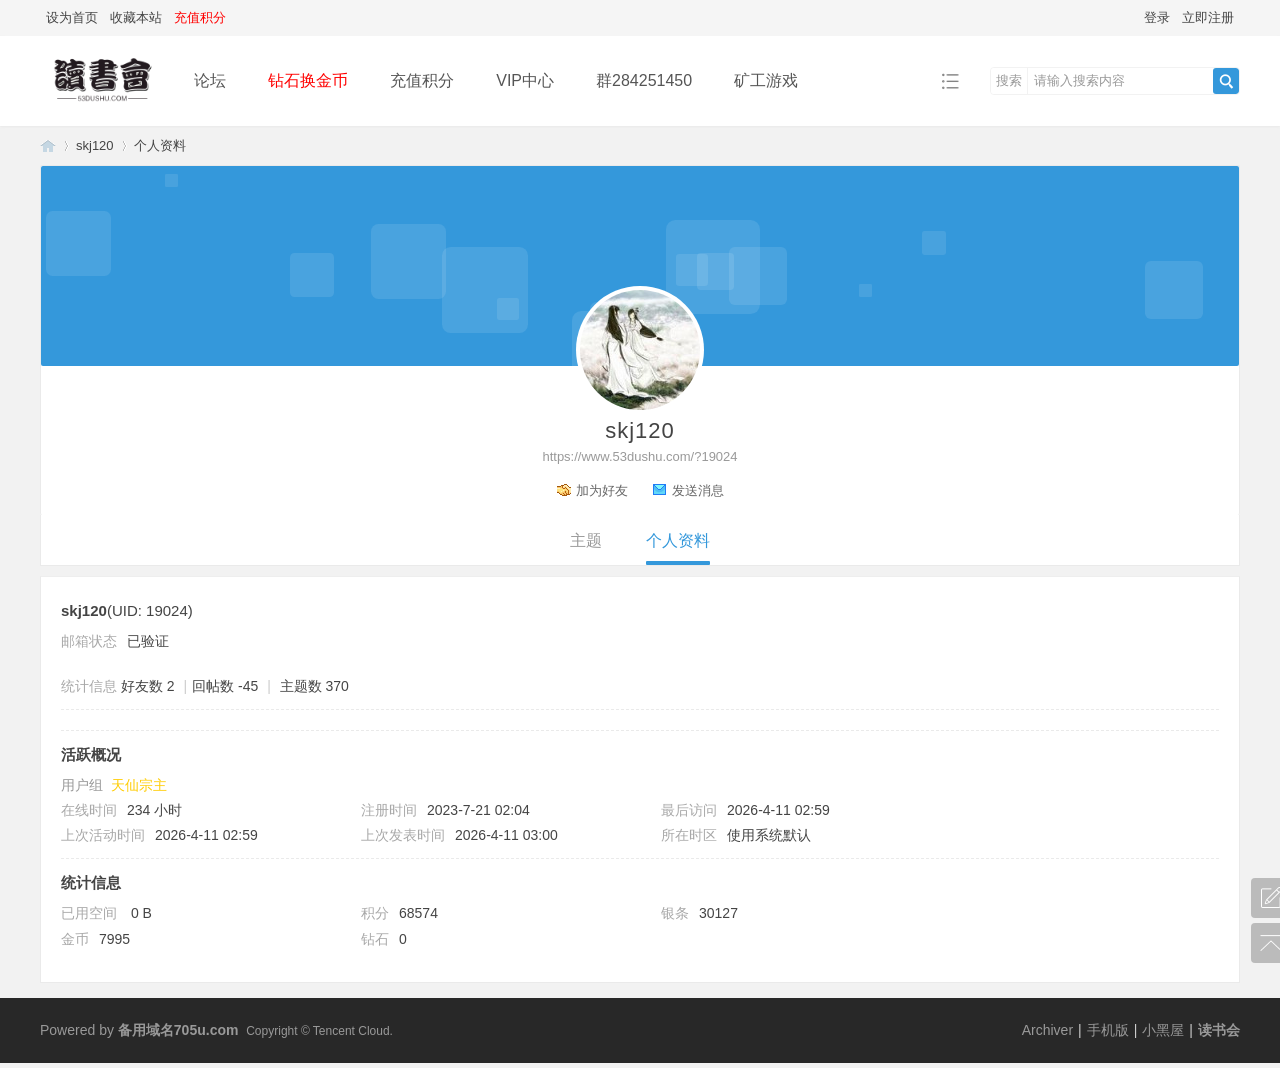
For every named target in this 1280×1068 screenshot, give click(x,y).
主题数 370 (314, 686)
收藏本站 (136, 17)
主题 (586, 540)
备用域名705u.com (178, 1030)
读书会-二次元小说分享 (48, 145)
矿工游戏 (766, 80)
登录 (1157, 17)
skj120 (95, 145)
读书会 (1219, 1030)
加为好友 (602, 490)
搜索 (1009, 80)
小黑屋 (1163, 1030)
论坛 (210, 80)
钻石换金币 (308, 80)
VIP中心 (525, 80)
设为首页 (72, 17)
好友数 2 (148, 686)
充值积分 (422, 80)
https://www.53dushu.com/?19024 (639, 456)
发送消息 (698, 490)
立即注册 (1208, 17)
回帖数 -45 (225, 686)
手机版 (1108, 1030)
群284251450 (644, 80)
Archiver (1047, 1030)
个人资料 (678, 540)
